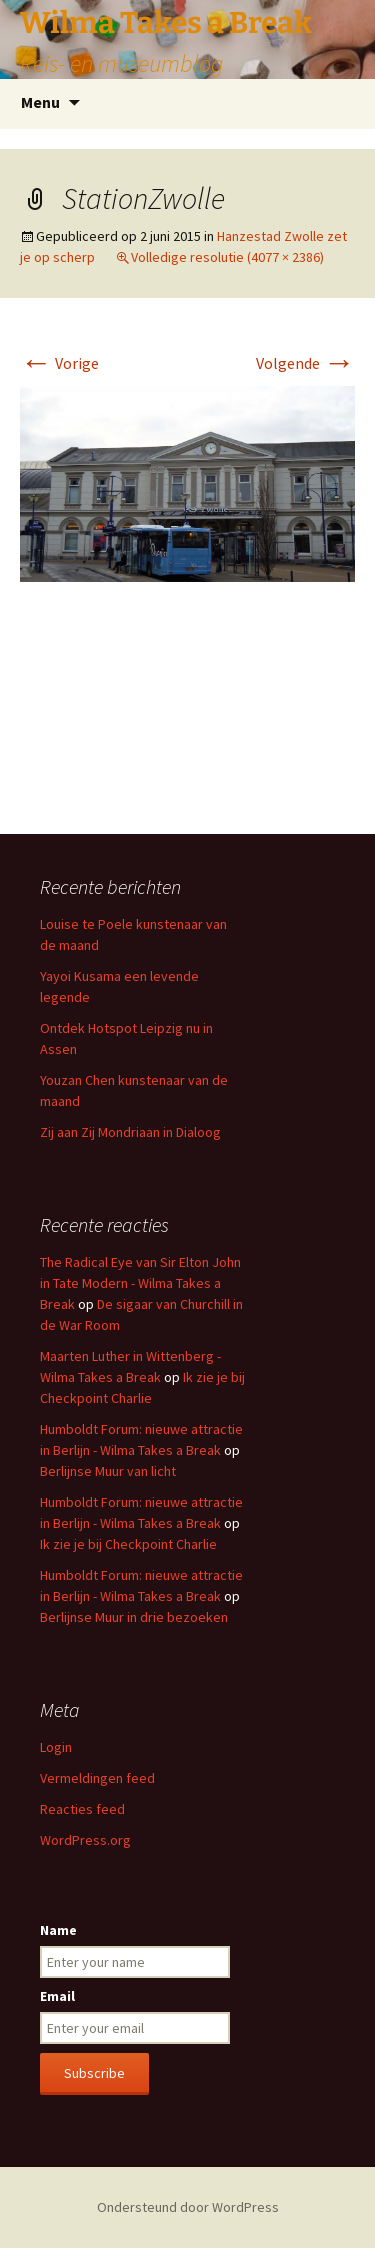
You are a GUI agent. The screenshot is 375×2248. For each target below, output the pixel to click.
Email (57, 1996)
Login (56, 1747)
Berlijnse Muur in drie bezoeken (134, 1617)
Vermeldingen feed (97, 1778)
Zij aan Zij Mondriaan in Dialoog (130, 1132)
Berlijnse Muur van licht (108, 1471)
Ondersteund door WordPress (188, 2207)
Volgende (305, 363)
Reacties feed (82, 1809)
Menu (40, 102)
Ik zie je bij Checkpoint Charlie (128, 1544)
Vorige (59, 363)
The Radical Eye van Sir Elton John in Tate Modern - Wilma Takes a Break (140, 1283)
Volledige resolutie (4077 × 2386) (227, 257)
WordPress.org (85, 1840)
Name (58, 1930)
